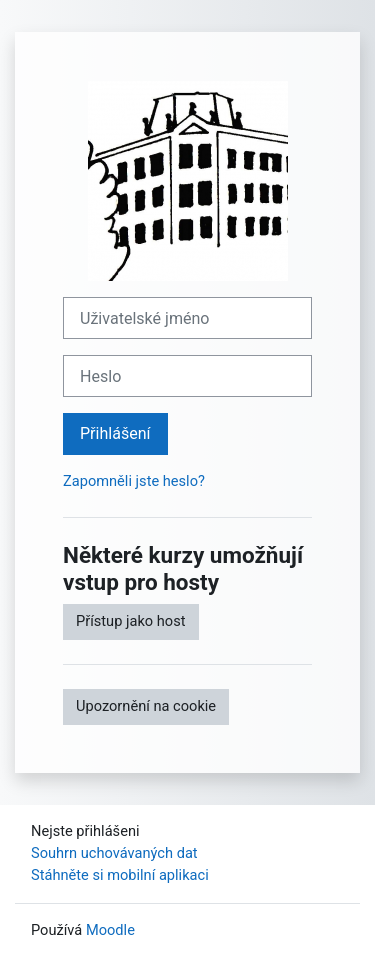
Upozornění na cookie (146, 706)
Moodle (110, 930)
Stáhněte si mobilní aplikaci (120, 875)
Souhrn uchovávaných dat (114, 853)
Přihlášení (115, 433)
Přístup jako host (131, 621)
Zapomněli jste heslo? (134, 481)
